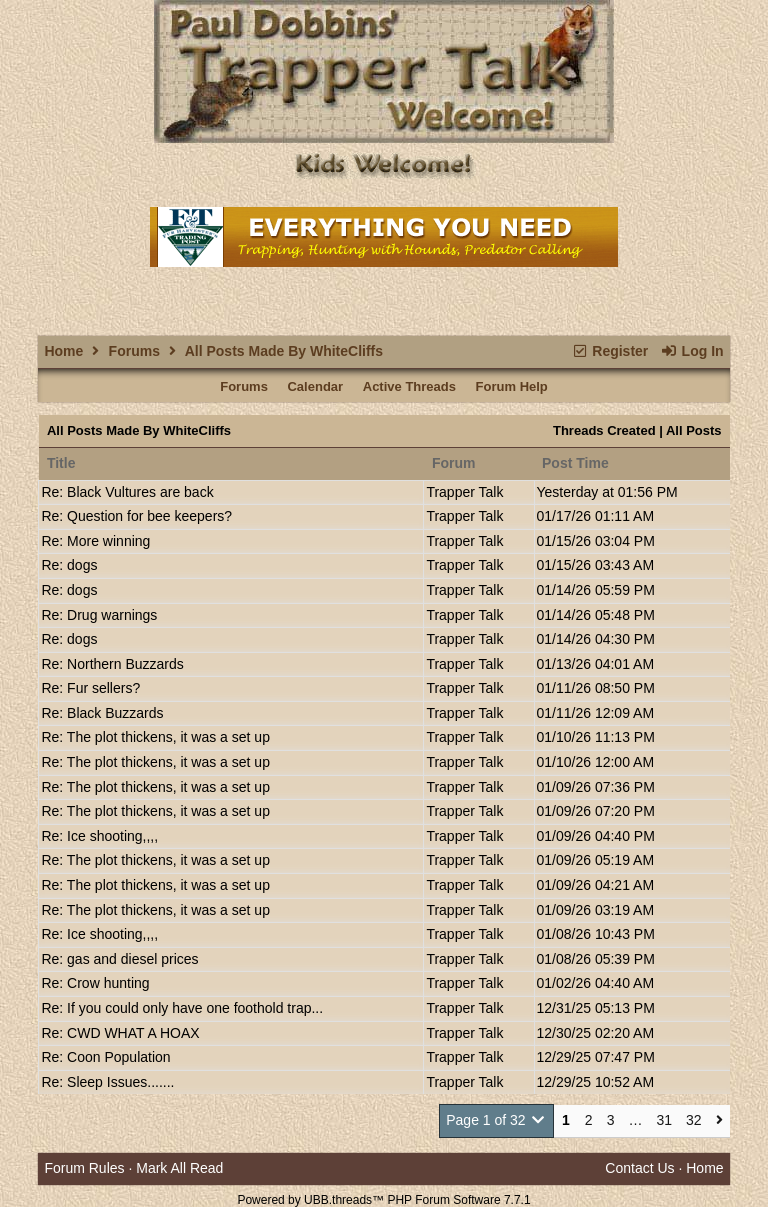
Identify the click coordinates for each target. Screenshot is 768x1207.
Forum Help (512, 386)
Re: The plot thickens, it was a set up (155, 737)
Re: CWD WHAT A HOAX (120, 1033)
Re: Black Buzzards (102, 713)
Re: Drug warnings (99, 615)
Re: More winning (95, 541)
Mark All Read (179, 1168)
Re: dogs (69, 565)
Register (609, 351)
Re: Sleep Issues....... (107, 1082)
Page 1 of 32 (496, 1120)
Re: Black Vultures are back (127, 492)
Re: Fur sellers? (90, 688)
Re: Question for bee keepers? (136, 516)
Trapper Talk (464, 492)
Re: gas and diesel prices (119, 959)
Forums (134, 351)
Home (63, 351)
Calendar (315, 386)
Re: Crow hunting (95, 983)
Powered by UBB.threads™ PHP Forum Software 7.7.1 (383, 1200)
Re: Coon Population (105, 1057)
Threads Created (604, 430)
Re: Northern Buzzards (112, 664)
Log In (691, 351)
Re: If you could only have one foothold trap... (182, 1008)
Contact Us (639, 1168)
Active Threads (409, 386)
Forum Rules (84, 1168)
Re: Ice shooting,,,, (99, 836)
